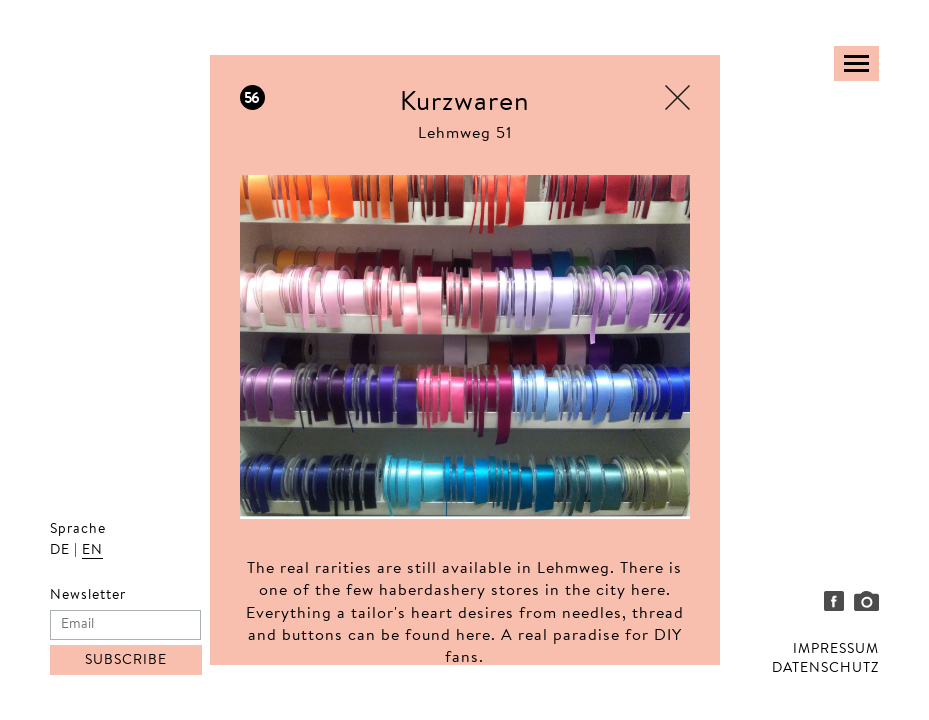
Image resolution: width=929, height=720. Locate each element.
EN (92, 551)
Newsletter (88, 596)
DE (60, 551)
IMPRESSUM (836, 650)
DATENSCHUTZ (825, 669)
